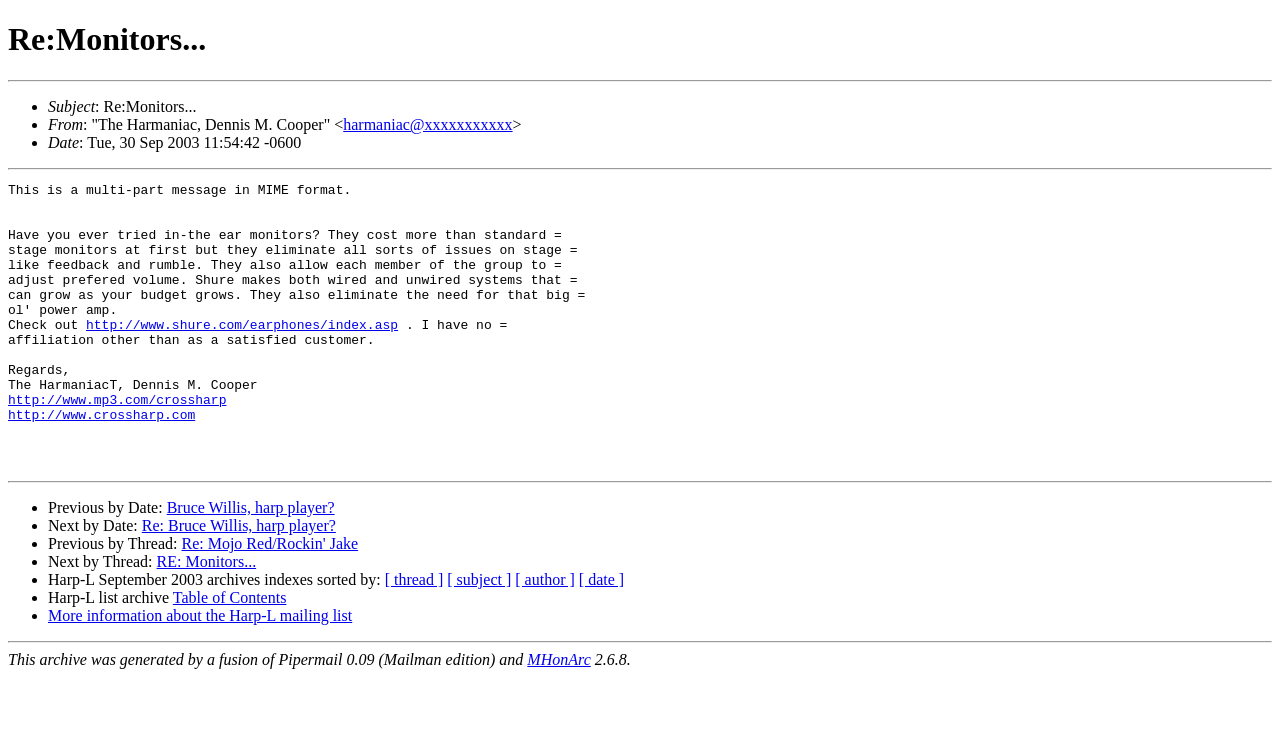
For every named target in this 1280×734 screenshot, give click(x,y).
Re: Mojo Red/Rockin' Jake (269, 600)
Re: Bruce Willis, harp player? (239, 582)
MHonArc (558, 716)
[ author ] (545, 636)
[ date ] (601, 636)
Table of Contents (230, 654)
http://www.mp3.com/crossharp (117, 444)
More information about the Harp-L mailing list (200, 672)
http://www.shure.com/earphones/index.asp (242, 354)
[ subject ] (479, 636)
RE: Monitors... (207, 618)
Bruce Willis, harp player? (251, 564)
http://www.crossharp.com (101, 462)
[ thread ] (414, 636)
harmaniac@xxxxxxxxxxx (427, 124)
